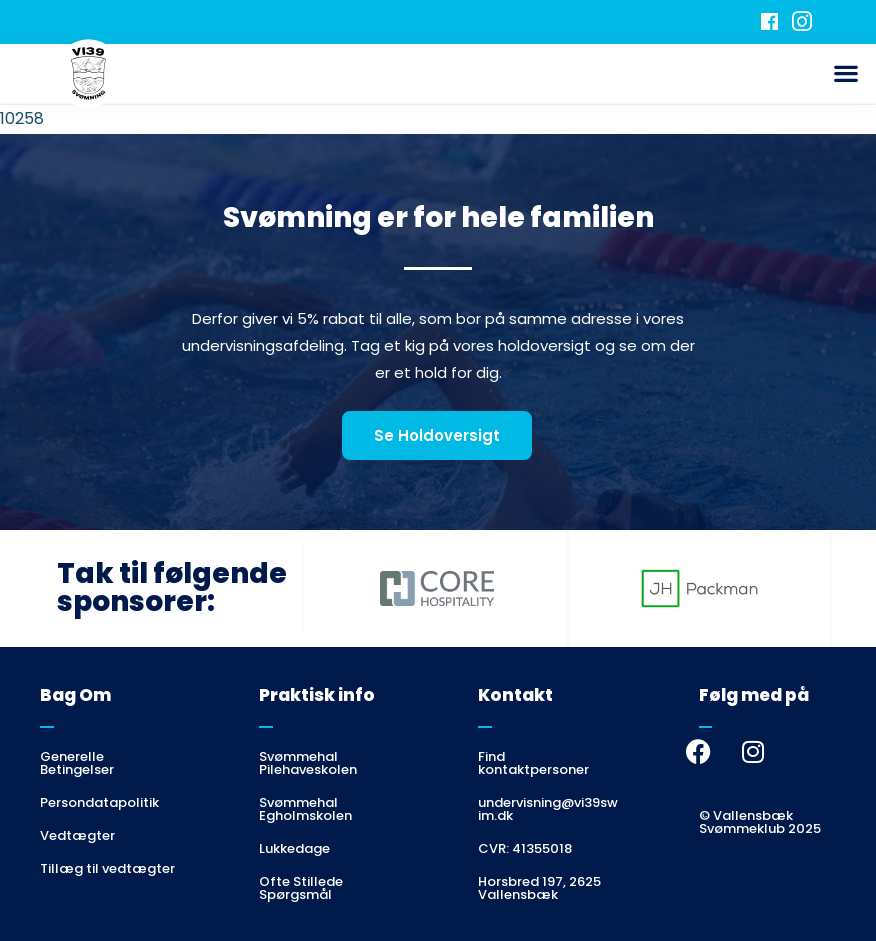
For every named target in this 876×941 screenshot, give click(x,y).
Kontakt (515, 695)
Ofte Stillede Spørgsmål (301, 888)
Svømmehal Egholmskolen (305, 809)
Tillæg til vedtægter (107, 868)
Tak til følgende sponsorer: (172, 587)
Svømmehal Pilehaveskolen (308, 763)
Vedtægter (77, 835)
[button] (846, 73)
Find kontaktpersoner (533, 763)
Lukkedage (294, 848)
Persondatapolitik (99, 802)
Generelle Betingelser (77, 763)
